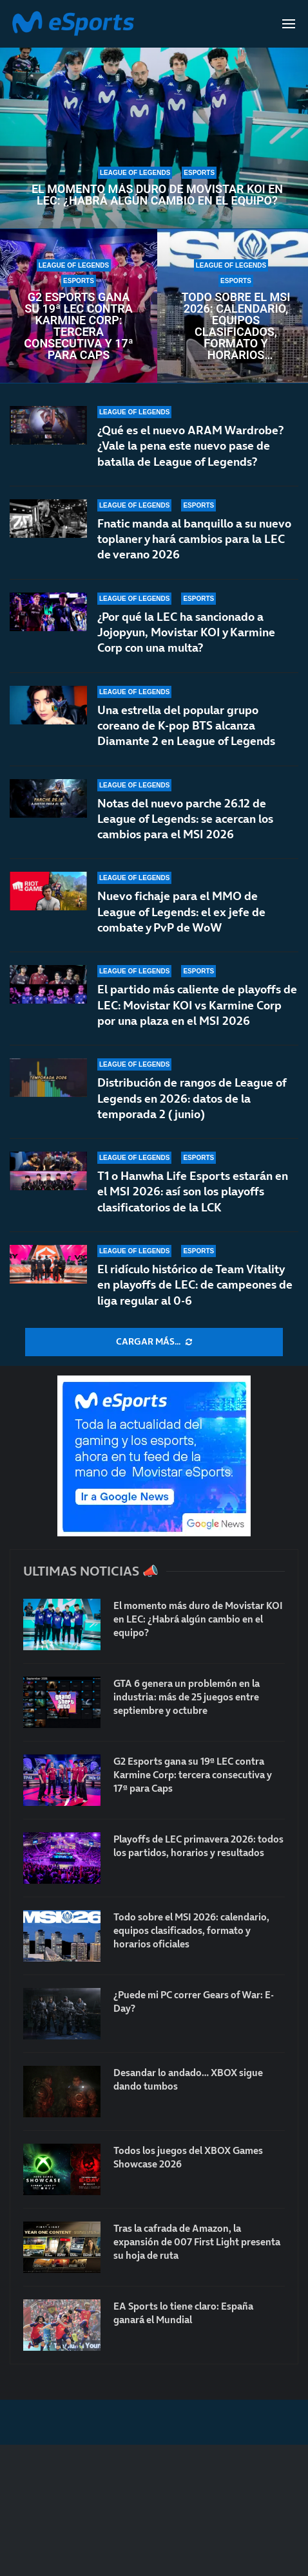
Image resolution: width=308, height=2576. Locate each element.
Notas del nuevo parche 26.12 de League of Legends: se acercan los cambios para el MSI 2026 (185, 819)
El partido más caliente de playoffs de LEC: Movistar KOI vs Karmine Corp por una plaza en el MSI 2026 (197, 1007)
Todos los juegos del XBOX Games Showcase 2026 (188, 2157)
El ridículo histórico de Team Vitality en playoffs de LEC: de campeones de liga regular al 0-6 (195, 1285)
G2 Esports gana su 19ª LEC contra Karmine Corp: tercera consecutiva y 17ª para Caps (78, 326)
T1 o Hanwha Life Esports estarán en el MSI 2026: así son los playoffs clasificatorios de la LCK (192, 1194)
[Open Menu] (288, 23)
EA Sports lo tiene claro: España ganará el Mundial (183, 2312)
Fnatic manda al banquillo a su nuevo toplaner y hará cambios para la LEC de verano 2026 (194, 539)
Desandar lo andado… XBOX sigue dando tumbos (188, 2079)
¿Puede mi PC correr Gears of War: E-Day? (193, 2001)
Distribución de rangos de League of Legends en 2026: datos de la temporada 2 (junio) (191, 1099)
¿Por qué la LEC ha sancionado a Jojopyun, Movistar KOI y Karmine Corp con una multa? (186, 632)
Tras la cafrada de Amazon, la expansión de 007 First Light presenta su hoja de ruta (196, 2242)
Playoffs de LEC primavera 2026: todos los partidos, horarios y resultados (198, 1845)
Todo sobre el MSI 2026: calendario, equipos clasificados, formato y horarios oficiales (236, 326)
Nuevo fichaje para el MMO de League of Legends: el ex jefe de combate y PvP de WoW (181, 911)
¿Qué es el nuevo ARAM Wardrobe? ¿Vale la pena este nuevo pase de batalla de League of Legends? (190, 446)
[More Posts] (154, 1342)
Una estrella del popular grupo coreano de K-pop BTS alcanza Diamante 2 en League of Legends (186, 726)
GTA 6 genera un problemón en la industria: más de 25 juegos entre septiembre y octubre (186, 1697)
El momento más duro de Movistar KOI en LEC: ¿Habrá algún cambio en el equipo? (157, 195)
